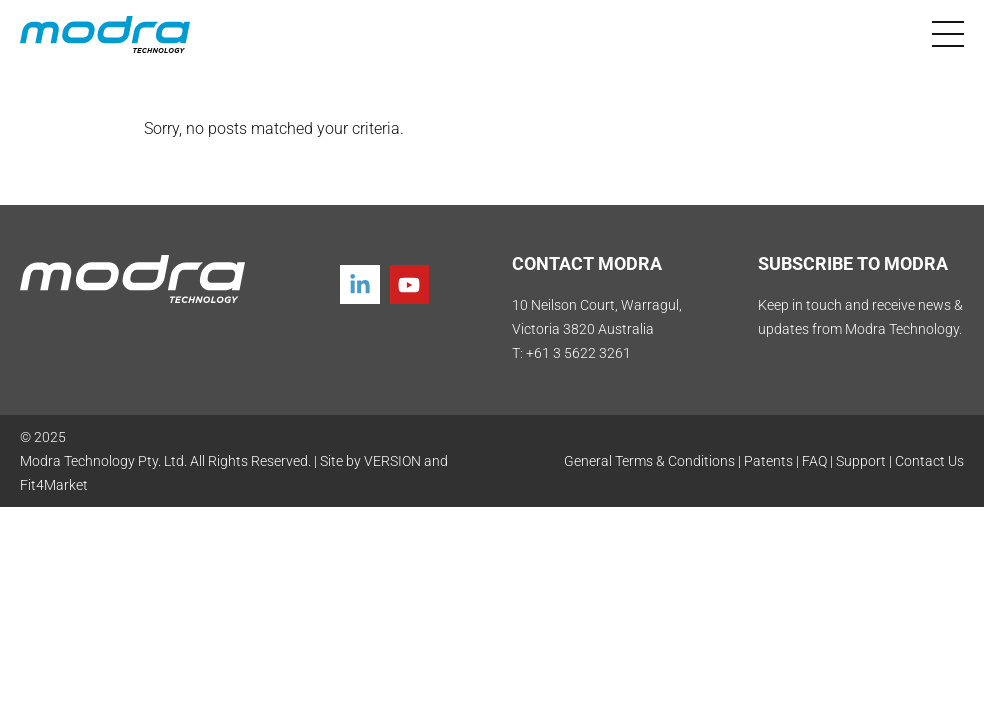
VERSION (392, 461)
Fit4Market (54, 485)
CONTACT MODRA (587, 263)
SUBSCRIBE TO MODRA (853, 263)
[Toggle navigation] (948, 34)
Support (861, 461)
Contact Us (929, 461)
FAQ (814, 461)
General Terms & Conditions (649, 461)
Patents (768, 461)
